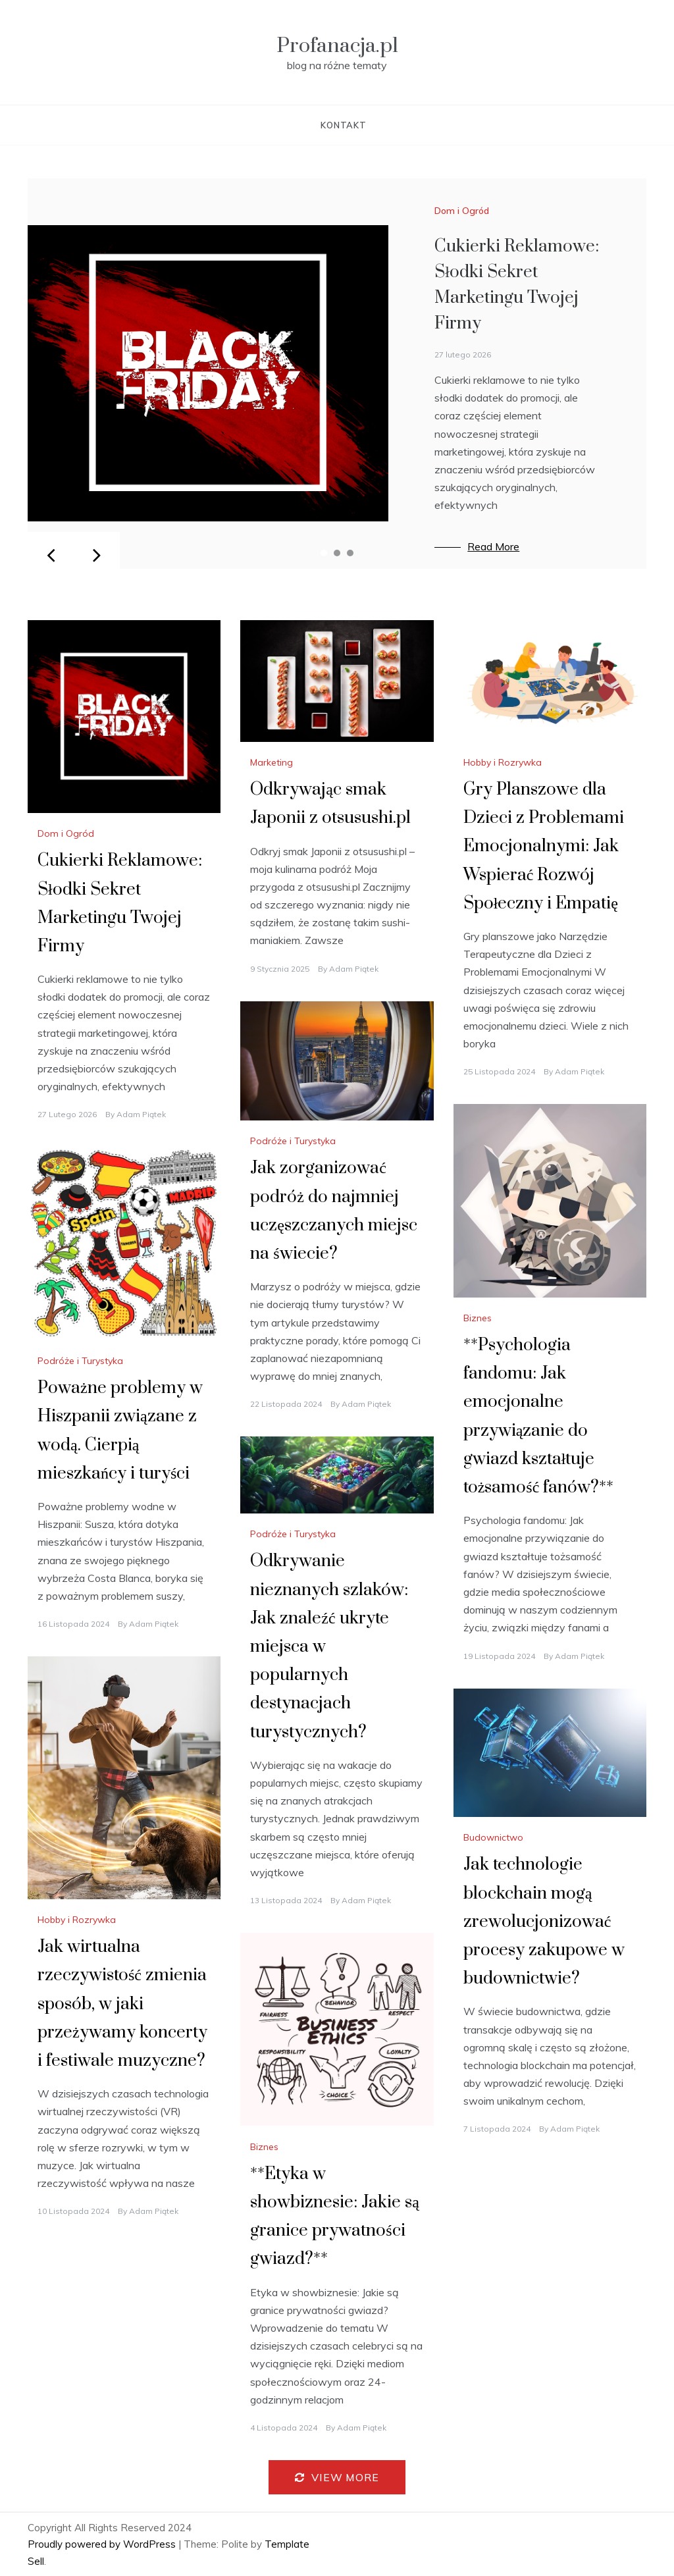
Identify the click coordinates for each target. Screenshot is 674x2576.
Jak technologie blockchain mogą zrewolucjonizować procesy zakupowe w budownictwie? (544, 1921)
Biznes (477, 1318)
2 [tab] (337, 553)
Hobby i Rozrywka (502, 762)
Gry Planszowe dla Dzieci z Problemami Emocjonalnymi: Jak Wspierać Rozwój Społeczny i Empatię (543, 846)
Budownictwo (493, 1837)
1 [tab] (324, 553)
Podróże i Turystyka (293, 1141)
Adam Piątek (141, 1114)
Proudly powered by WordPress (103, 2544)
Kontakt (344, 125)
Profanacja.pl (337, 46)
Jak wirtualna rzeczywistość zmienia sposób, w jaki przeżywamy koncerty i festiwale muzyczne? (122, 2004)
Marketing (271, 762)
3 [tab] (350, 553)
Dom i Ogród (461, 211)
